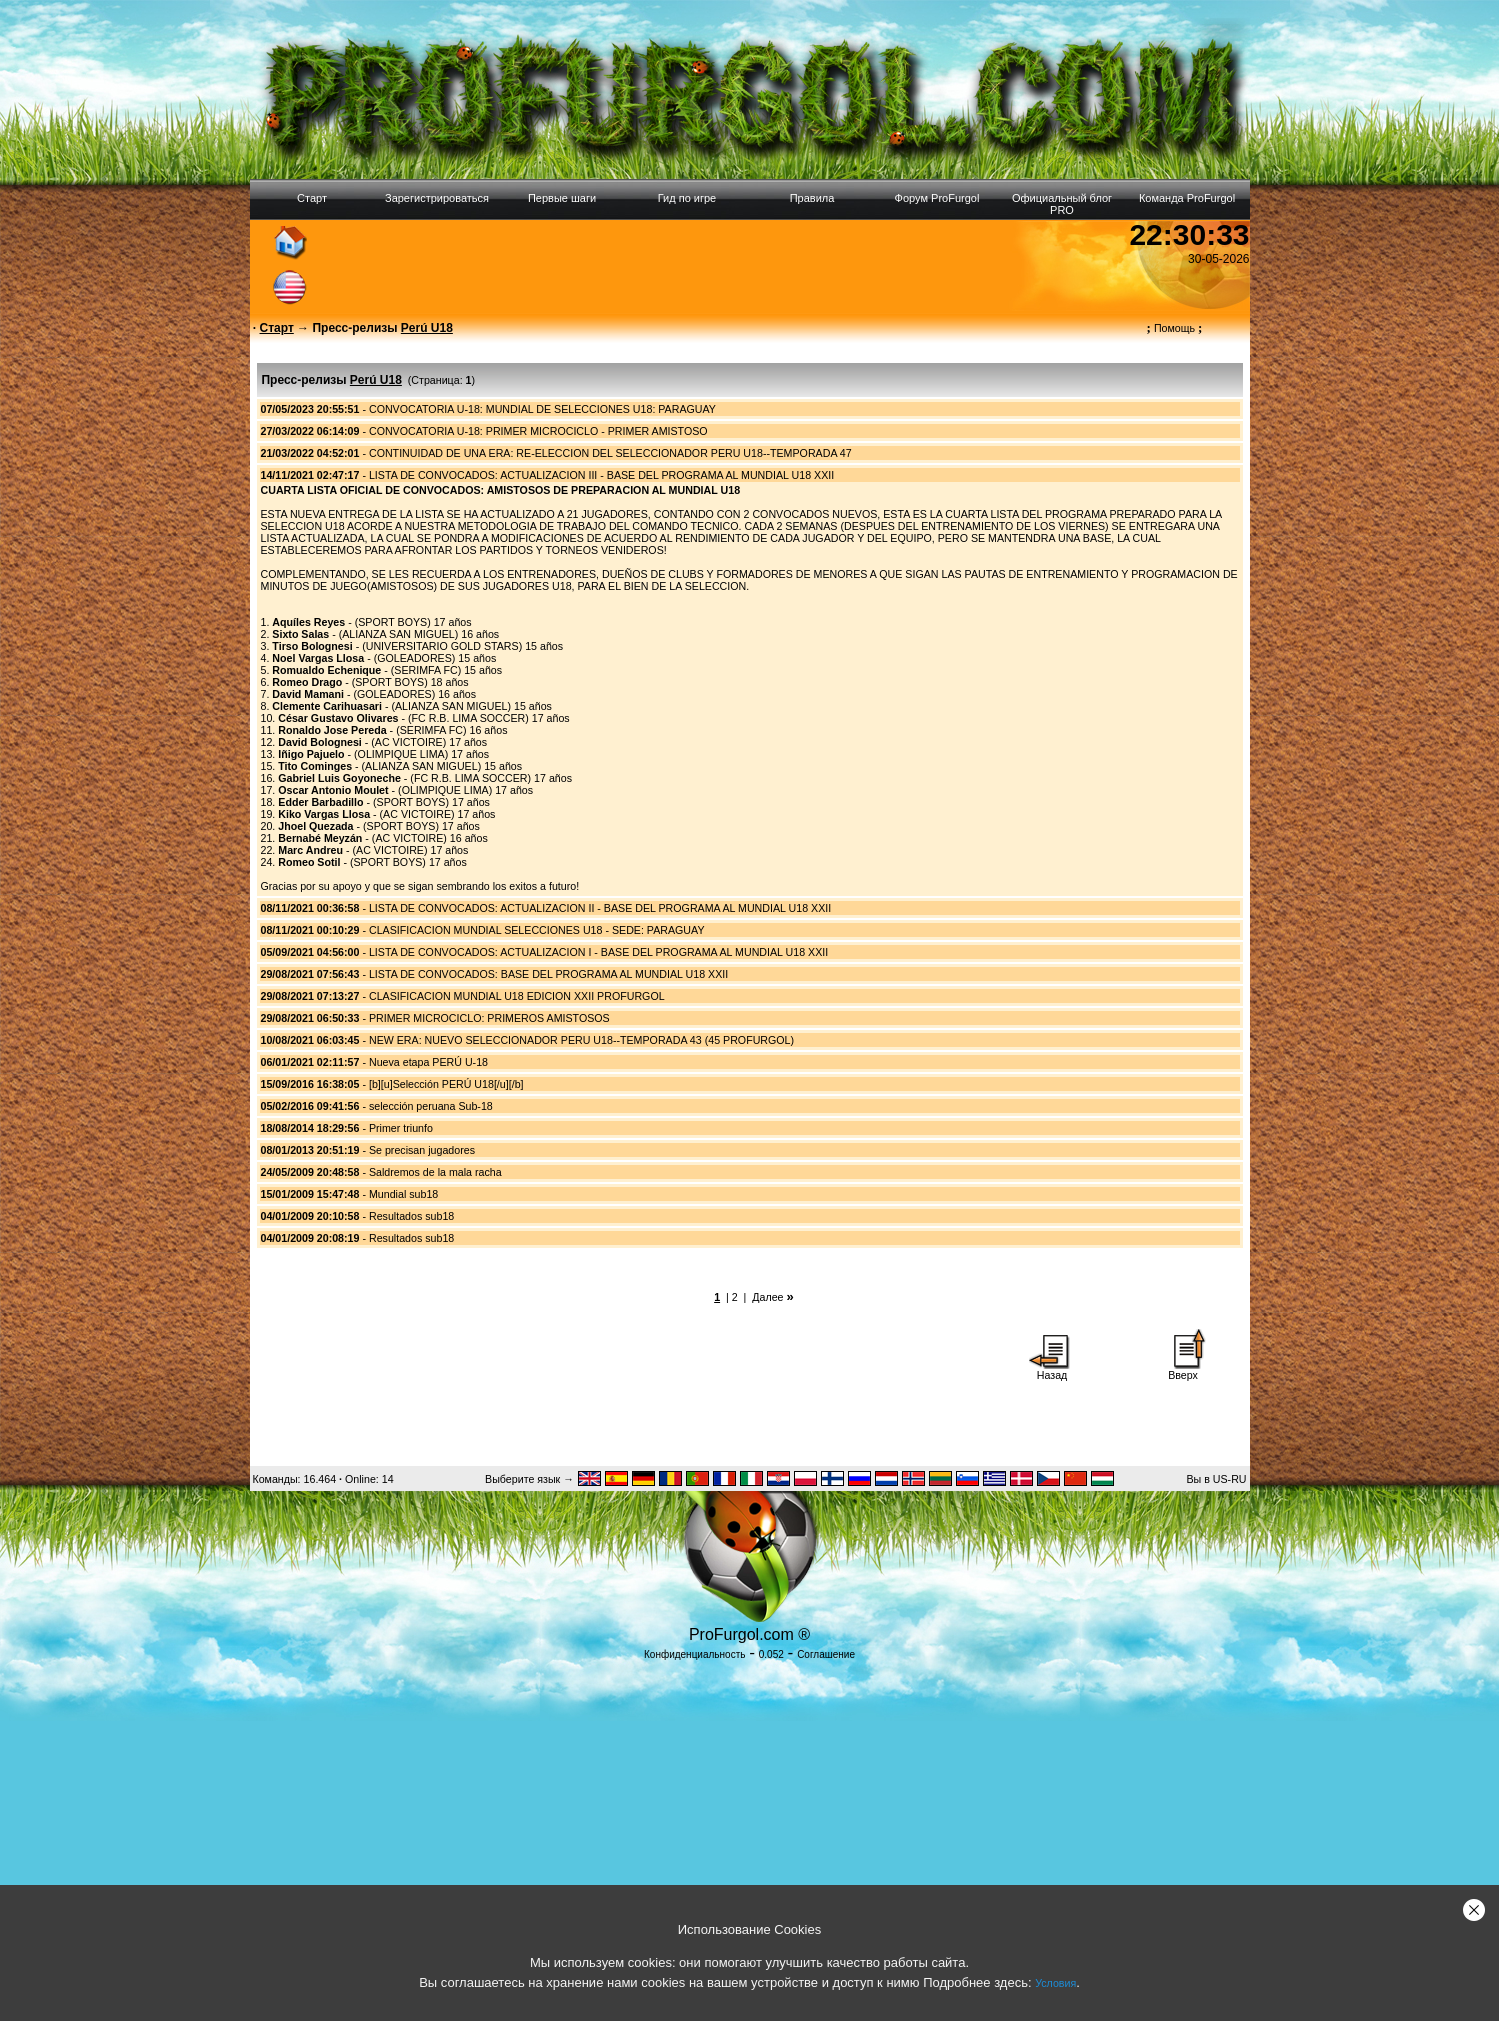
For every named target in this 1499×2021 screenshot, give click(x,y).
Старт (312, 198)
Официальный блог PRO (1062, 204)
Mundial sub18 (403, 1194)
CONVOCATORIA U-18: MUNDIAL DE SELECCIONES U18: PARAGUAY (542, 409)
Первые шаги (562, 198)
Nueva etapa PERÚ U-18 (428, 1062)
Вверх (1183, 1370)
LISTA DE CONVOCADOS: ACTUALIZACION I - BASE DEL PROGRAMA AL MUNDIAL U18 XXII (598, 952)
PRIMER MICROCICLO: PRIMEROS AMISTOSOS (489, 1018)
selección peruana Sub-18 (431, 1106)
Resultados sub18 (411, 1216)
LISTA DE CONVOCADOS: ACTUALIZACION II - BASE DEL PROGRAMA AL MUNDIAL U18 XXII (600, 908)
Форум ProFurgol (937, 198)
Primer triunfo (401, 1128)
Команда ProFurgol (1187, 198)
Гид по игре (687, 198)
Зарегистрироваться (437, 198)
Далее (767, 1297)
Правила (812, 198)
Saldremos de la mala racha (435, 1172)
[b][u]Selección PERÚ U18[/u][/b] (446, 1084)
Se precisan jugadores (422, 1150)
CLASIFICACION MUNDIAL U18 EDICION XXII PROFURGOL (517, 996)
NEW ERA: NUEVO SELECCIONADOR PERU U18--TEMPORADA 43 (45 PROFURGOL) (581, 1040)
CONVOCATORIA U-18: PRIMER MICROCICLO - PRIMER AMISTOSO (538, 431)
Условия (1055, 1983)
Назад (1052, 1370)
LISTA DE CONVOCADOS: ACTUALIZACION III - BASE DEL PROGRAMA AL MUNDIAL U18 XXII (601, 475)
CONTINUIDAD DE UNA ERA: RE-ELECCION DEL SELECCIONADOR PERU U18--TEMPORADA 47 (610, 453)
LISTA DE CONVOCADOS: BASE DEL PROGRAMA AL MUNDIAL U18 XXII (548, 974)
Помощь (1175, 328)
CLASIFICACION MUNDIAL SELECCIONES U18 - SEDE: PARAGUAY (537, 930)
